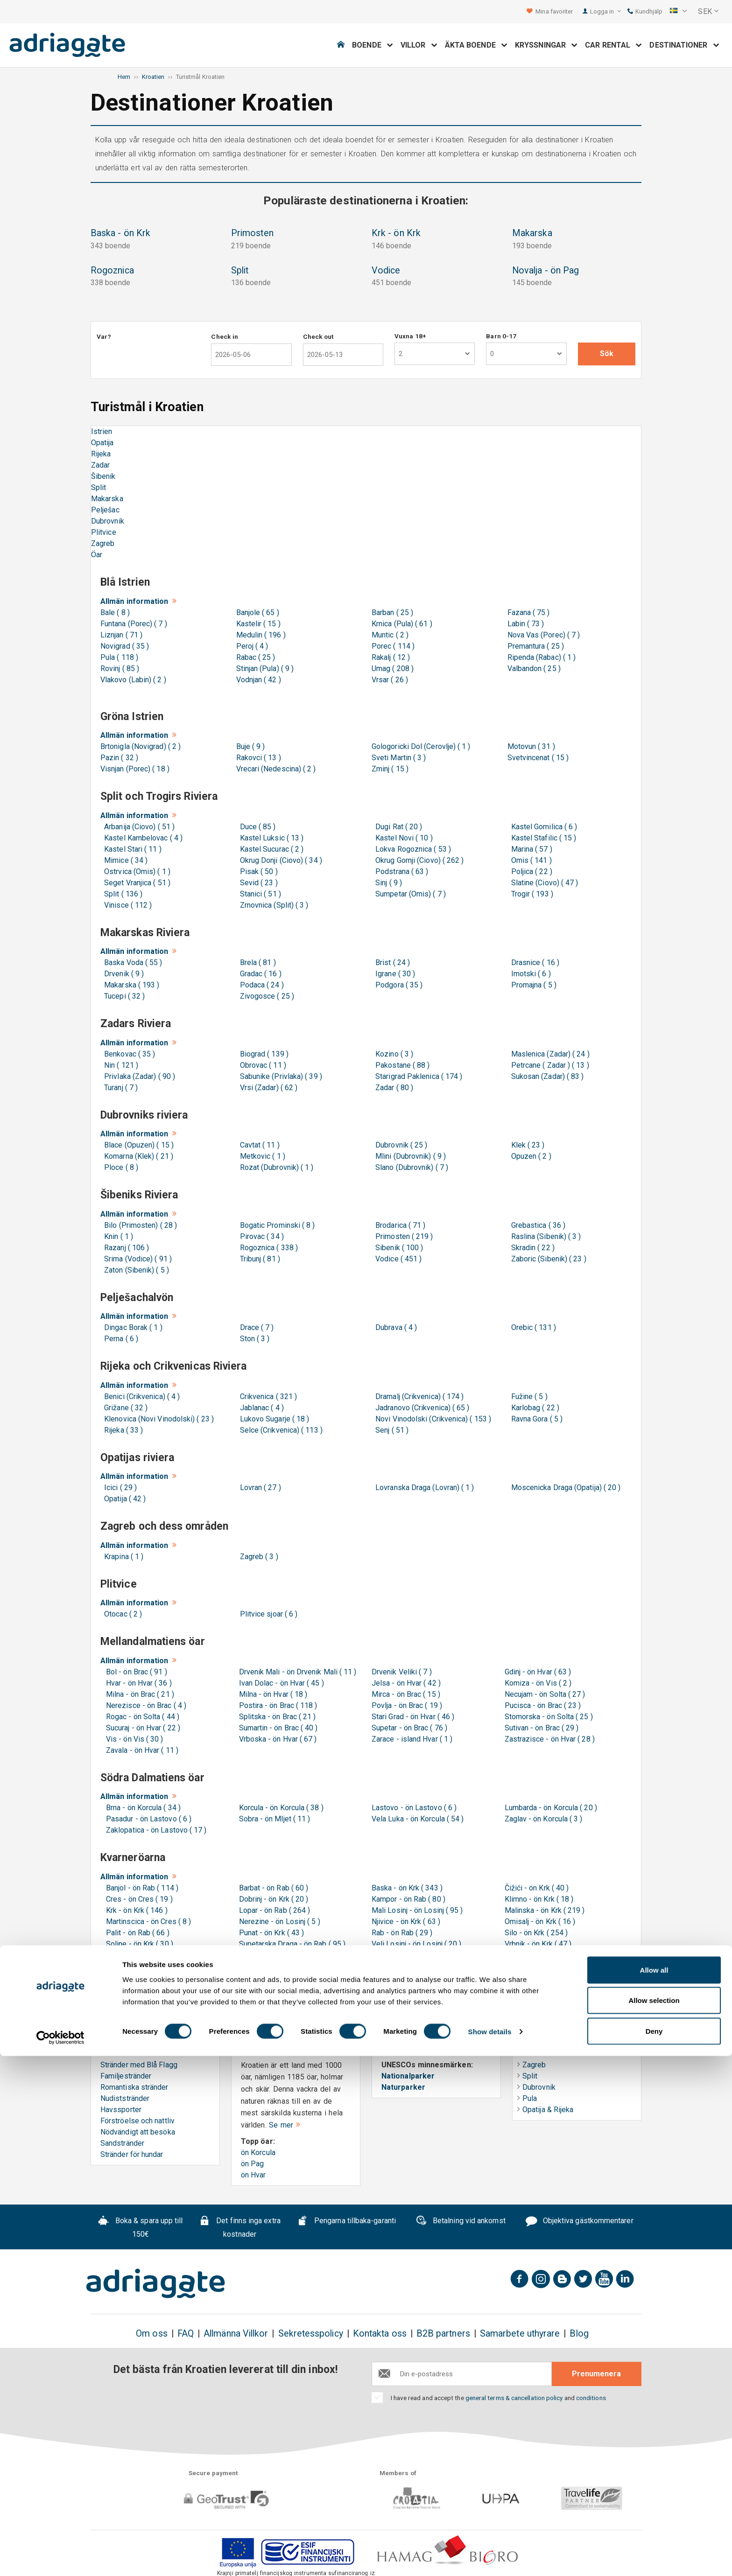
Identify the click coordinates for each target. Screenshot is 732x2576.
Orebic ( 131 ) (531, 1327)
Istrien (102, 431)
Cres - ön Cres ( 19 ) (139, 1899)
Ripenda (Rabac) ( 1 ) (541, 657)
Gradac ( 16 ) (259, 973)
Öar (96, 554)
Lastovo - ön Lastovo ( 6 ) (414, 1807)
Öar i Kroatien (265, 2042)
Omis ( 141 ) (529, 860)
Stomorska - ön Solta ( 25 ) (549, 1716)
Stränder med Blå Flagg (138, 2064)
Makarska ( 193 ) (129, 984)
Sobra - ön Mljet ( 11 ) (274, 1818)
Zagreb (102, 543)
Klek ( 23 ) (526, 1145)
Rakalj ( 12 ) (391, 657)
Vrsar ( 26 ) (390, 679)
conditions (591, 2397)
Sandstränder (122, 2143)
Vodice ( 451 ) (397, 1258)
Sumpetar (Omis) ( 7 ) (409, 893)
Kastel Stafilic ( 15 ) (542, 837)
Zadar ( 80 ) (392, 1087)
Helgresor (538, 2042)
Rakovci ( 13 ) (258, 757)
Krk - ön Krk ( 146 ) (137, 1910)
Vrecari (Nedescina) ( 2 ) (276, 768)
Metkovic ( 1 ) (260, 1156)
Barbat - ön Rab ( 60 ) (274, 1887)
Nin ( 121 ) (119, 1065)
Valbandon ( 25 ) (534, 668)
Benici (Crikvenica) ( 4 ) (140, 1396)
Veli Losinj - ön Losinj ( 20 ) (416, 1943)
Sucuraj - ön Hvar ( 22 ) (143, 1727)
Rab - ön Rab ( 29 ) (402, 1932)
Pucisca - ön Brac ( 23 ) (543, 1705)
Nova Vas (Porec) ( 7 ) (543, 634)
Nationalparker (408, 2076)
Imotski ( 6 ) (529, 973)
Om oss (151, 2333)
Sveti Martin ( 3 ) (399, 757)
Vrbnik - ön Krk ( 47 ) (538, 1943)
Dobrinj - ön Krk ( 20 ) (274, 1899)
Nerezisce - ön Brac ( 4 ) (146, 1705)
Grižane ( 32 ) (124, 1407)
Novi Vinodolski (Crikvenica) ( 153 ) (431, 1418)
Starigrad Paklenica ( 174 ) (417, 1076)
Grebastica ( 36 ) (536, 1225)
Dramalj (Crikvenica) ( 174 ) (418, 1396)
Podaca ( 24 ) (260, 984)
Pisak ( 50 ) (257, 871)
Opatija (102, 442)
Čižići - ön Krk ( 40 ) (537, 1887)
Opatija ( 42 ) (123, 1498)
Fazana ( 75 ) (528, 612)
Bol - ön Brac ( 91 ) (136, 1671)
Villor (419, 45)
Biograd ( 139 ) (262, 1054)
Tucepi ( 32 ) (122, 996)
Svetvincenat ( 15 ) (538, 757)
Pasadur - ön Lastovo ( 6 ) (148, 1818)
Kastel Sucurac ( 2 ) (270, 849)
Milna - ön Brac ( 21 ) (140, 1694)
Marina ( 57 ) (529, 849)
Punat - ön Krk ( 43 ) (271, 1932)
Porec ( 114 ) (393, 646)
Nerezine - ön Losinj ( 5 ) (279, 1921)
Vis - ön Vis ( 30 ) (134, 1739)
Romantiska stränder (134, 2087)
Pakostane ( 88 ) (400, 1065)
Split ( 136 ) (121, 893)
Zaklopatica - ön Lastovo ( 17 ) (156, 1830)
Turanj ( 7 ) (119, 1087)
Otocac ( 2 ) (121, 1614)
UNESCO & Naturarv (419, 2042)
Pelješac (105, 509)
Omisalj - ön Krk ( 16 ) (540, 1921)
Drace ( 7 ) (255, 1327)
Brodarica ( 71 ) (398, 1225)
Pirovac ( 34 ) (260, 1236)
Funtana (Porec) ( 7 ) (133, 623)
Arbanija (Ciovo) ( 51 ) (137, 826)
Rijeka (101, 453)
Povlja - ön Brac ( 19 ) (407, 1705)
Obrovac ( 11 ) (261, 1065)
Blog (579, 2333)
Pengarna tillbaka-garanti (346, 2222)
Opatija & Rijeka (545, 2109)
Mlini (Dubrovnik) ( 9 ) (409, 1156)
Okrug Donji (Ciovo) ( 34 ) (279, 860)
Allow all (654, 2490)
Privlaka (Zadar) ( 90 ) (137, 1076)
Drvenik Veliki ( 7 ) (402, 1671)
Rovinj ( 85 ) (119, 668)
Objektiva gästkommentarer (579, 2222)
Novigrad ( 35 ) (124, 646)
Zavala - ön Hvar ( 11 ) (142, 1750)
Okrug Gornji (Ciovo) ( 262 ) (418, 860)
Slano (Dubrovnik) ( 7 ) (410, 1167)
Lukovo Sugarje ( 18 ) (273, 1418)
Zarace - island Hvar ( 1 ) (412, 1739)
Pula (527, 2098)
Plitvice (103, 532)
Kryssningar (546, 45)
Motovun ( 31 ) (531, 746)
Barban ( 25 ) (392, 612)
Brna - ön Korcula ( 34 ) (143, 1807)
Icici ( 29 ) (118, 1487)
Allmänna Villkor (236, 2333)
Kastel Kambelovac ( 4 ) (141, 837)
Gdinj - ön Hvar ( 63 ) (538, 1671)
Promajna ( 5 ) (531, 984)
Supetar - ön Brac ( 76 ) (409, 1727)
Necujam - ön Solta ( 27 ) (545, 1694)
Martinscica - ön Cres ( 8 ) (148, 1921)
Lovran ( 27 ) (258, 1487)
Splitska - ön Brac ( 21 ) (277, 1716)
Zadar (100, 465)
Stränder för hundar (131, 2154)
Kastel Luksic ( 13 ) (270, 837)
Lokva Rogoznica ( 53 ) (411, 849)
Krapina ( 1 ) (121, 1556)
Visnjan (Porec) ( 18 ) (134, 768)
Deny (654, 2551)
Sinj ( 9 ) (387, 882)
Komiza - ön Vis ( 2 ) (538, 1683)
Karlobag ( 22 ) (533, 1407)
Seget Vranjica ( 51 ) (135, 882)
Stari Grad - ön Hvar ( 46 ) (413, 1716)
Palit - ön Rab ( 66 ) (137, 1932)
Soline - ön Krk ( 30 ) (139, 1943)
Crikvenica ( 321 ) (266, 1396)
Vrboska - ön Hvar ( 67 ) (278, 1739)
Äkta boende (476, 45)
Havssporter (120, 2109)
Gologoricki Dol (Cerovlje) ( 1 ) (421, 746)
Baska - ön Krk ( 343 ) (407, 1887)
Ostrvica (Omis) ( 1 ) (135, 871)
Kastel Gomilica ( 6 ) (542, 826)
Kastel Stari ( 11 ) (131, 849)
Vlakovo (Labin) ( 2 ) (133, 679)
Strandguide (122, 2042)
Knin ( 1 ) (116, 1236)
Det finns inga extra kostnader (239, 2228)
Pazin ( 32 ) (119, 757)
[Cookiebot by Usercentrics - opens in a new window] (60, 2558)
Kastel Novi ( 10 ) (402, 837)
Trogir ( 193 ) (530, 893)
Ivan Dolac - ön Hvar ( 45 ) (281, 1683)
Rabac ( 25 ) (255, 657)
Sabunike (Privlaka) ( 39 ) (279, 1076)
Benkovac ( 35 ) (127, 1054)
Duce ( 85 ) (256, 826)
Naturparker (403, 2087)
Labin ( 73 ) (525, 623)
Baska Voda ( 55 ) (131, 962)
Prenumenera (596, 2373)
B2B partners (443, 2333)
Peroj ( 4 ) (252, 646)
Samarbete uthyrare (520, 2333)
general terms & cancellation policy (514, 2397)
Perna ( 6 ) (119, 1338)
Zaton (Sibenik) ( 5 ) (134, 1270)
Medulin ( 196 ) (261, 634)
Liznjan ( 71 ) (121, 634)
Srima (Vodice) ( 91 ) (136, 1258)
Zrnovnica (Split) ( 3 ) (272, 905)
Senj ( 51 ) (390, 1430)
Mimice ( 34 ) (124, 860)
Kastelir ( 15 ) (258, 623)
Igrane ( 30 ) (393, 973)
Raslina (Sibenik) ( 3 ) (544, 1236)
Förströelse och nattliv (137, 2120)
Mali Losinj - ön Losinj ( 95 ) (417, 1910)
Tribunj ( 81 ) (258, 1258)
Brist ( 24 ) (391, 962)
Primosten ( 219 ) (402, 1236)
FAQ (185, 2333)
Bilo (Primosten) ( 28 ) (138, 1225)
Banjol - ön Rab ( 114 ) (142, 1887)
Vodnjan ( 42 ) (258, 679)
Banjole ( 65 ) (257, 612)
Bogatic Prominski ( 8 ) (275, 1225)
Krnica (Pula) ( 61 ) (402, 623)
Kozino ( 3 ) (392, 1054)
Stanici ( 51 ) (258, 893)
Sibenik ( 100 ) (397, 1247)
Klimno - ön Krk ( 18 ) (539, 1899)
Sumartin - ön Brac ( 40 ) (278, 1727)
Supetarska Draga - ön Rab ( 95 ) (292, 1943)
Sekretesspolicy (310, 2333)
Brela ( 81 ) (256, 962)
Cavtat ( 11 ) (258, 1145)
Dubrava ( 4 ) (394, 1327)
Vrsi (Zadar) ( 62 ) (267, 1087)
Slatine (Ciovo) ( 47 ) (542, 882)
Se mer (284, 2125)
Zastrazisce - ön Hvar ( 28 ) (550, 1739)
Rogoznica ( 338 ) (267, 1247)
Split (98, 487)
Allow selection (653, 2521)
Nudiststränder (124, 2098)
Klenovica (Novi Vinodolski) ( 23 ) (157, 1418)
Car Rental (613, 45)
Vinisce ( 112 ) (126, 905)
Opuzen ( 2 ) (529, 1156)
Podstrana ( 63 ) (400, 871)
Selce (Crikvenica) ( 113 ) (279, 1430)
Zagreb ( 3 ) (257, 1556)
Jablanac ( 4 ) (260, 1407)
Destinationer (684, 45)
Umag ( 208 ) (393, 668)
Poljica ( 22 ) (529, 871)
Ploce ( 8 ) (119, 1167)
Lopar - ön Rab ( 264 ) (274, 1910)
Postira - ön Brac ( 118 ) (278, 1705)
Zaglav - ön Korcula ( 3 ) (544, 1818)
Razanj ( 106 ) (124, 1247)
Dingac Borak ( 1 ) (131, 1327)
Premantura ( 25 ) (535, 646)
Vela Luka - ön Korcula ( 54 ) (418, 1818)
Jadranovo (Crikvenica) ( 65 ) (420, 1407)
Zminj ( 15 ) (390, 768)
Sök (606, 353)
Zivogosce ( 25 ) (265, 996)
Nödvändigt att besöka (137, 2132)
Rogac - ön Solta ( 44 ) (142, 1716)
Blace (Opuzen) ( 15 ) (137, 1145)
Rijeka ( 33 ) (121, 1430)
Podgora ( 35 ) (397, 984)
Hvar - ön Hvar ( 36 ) (139, 1683)
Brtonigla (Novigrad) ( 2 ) (140, 746)
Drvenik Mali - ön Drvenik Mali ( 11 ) (298, 1671)
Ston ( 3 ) (253, 1338)
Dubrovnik (107, 521)
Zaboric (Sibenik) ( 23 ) (546, 1258)
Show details (490, 2552)
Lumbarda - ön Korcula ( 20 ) (551, 1807)
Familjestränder (125, 2076)
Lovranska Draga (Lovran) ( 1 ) (423, 1487)
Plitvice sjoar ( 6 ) (267, 1614)
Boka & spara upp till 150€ (140, 2228)
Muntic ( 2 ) (390, 634)
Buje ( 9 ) (250, 746)
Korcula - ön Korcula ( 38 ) (281, 1807)
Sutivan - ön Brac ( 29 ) (542, 1727)
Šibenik (103, 476)
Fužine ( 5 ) (527, 1396)
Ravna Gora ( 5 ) (535, 1418)
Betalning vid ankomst (460, 2221)
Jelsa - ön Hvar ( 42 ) (406, 1683)
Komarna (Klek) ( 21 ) (136, 1156)
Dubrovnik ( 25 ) (399, 1145)
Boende (372, 45)
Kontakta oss (380, 2333)
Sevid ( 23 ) (257, 882)
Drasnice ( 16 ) (533, 962)
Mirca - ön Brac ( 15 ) (406, 1694)
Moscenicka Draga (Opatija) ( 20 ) (564, 1487)
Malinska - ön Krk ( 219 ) (545, 1910)
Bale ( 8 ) (115, 612)
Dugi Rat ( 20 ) (397, 826)
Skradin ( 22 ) (531, 1247)
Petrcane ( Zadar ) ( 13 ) (548, 1065)
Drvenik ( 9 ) (122, 973)
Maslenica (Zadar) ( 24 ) (548, 1054)
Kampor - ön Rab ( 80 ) (408, 1899)
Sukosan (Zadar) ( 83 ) (545, 1076)
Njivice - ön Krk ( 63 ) (406, 1921)
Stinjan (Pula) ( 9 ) (265, 668)
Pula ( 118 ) (119, 657)
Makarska (107, 498)
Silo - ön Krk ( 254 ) (536, 1932)
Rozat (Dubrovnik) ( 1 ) (275, 1167)
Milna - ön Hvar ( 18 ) (273, 1694)
